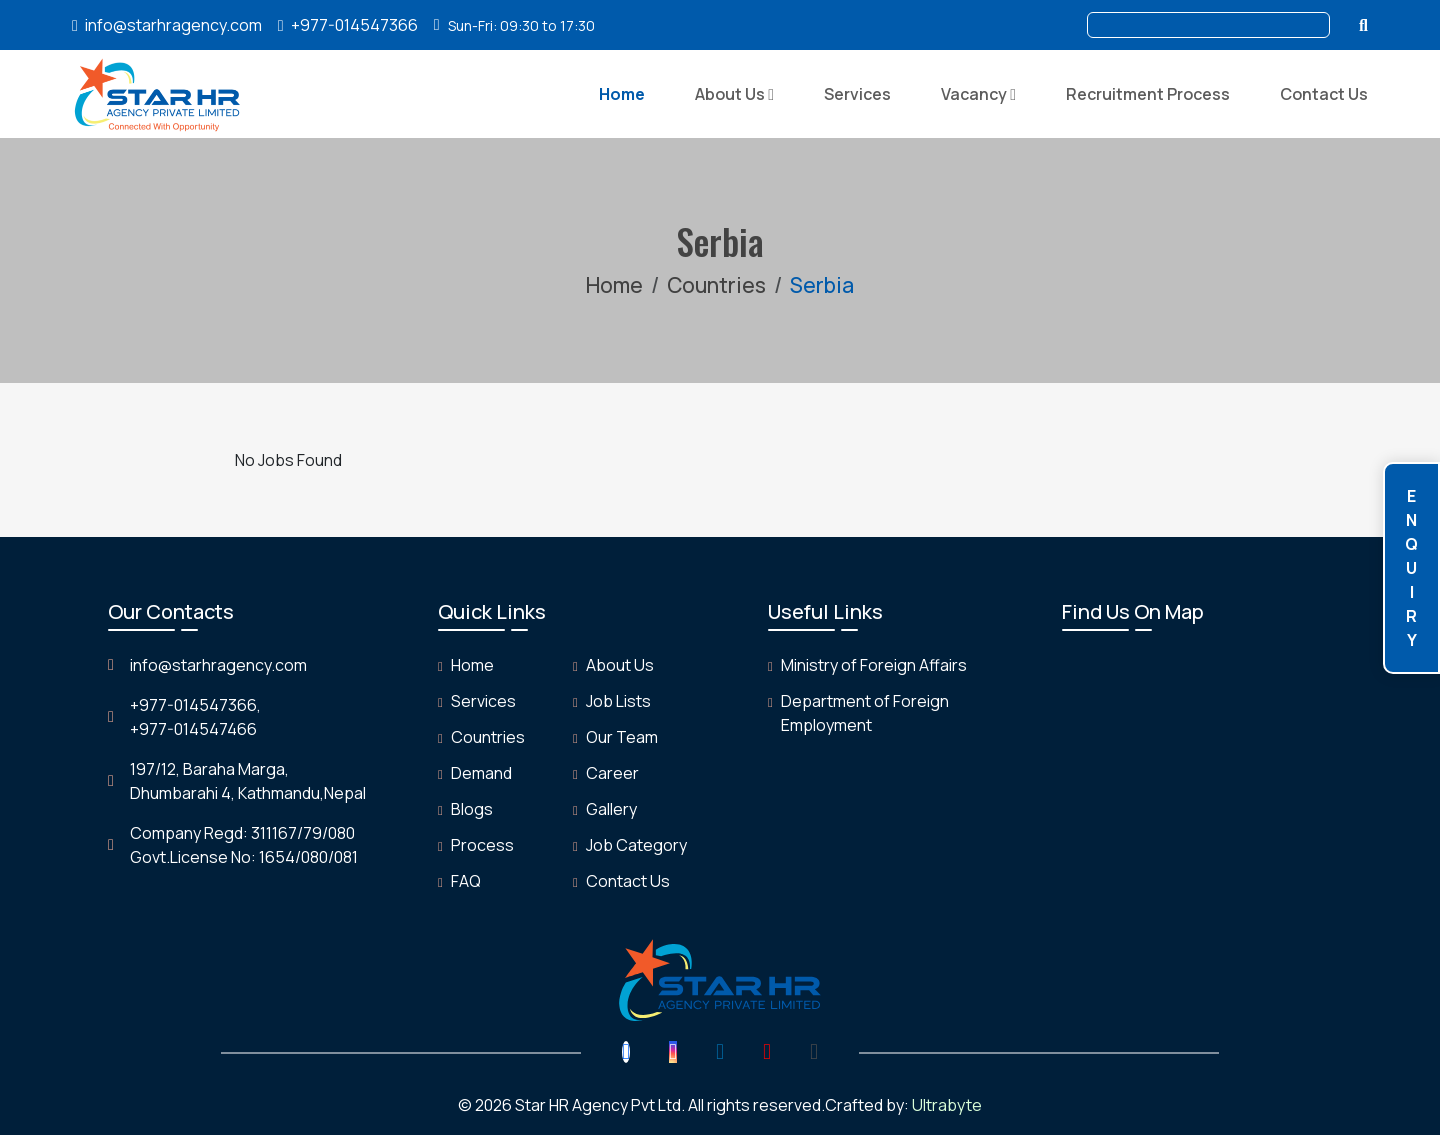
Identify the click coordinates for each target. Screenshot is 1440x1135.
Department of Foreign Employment (865, 713)
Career (612, 773)
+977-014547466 (193, 729)
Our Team (622, 737)
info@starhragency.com (173, 25)
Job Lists (618, 701)
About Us (734, 94)
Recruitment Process (1148, 94)
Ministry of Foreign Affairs (874, 665)
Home (622, 94)
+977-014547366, (195, 705)
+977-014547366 (354, 25)
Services (857, 94)
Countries (716, 285)
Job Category (636, 845)
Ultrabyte (947, 1105)
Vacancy (978, 94)
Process (482, 845)
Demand (481, 773)
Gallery (611, 809)
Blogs (472, 809)
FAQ (466, 881)
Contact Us (1324, 94)
